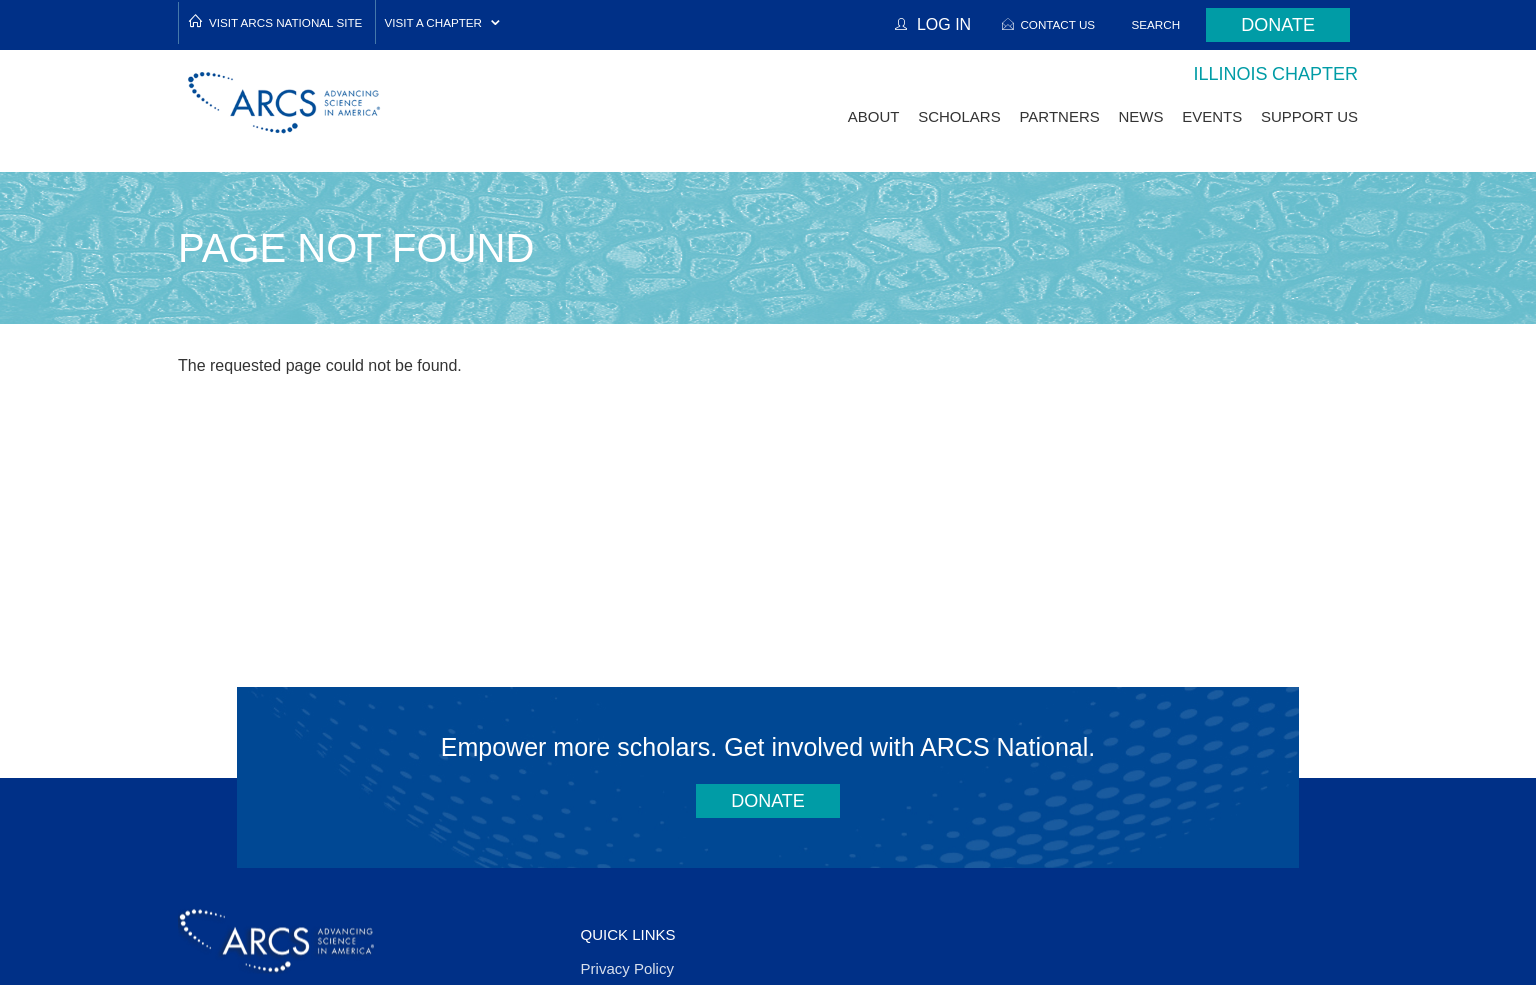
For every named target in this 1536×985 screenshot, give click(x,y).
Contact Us (1057, 24)
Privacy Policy (627, 968)
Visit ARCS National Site (285, 22)
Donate (1278, 25)
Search (1156, 24)
